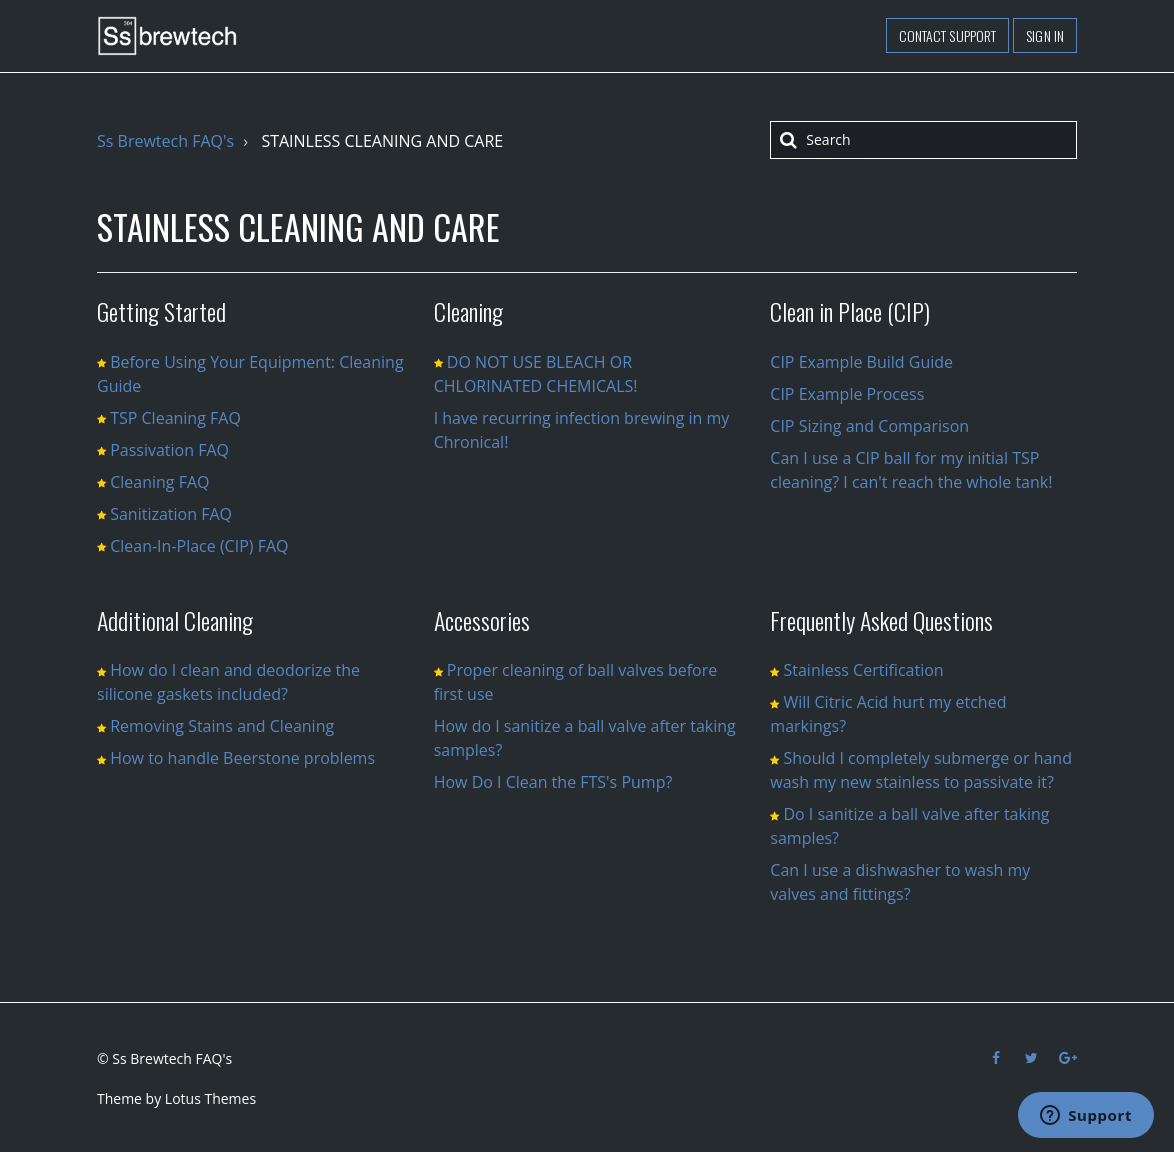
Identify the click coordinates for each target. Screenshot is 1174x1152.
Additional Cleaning (175, 620)
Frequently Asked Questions (881, 620)
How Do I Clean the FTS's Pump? (553, 782)
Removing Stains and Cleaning (222, 726)
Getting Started (161, 311)
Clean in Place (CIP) (850, 311)
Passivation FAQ (169, 450)
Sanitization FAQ (171, 514)
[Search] (923, 140)
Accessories (482, 620)
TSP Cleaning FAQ (175, 418)
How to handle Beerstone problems (242, 758)
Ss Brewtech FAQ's (165, 141)
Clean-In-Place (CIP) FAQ (199, 546)
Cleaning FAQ (159, 482)
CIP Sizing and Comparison (869, 426)
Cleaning (468, 311)
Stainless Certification (863, 670)
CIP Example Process (847, 394)
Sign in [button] (1045, 35)
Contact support (948, 35)
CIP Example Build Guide (861, 362)
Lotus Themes (210, 1098)
